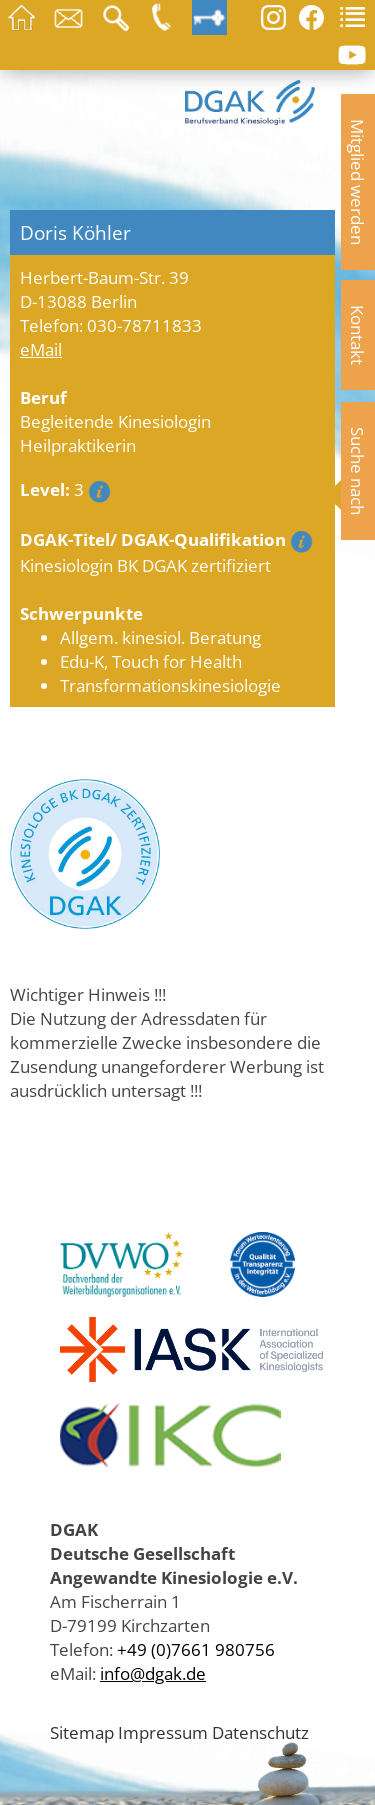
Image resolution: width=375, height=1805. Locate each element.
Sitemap (82, 1732)
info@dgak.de (153, 1673)
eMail (41, 349)
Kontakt (358, 335)
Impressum (163, 1732)
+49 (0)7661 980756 (196, 1649)
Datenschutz (260, 1732)
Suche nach (358, 471)
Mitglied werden (358, 182)
